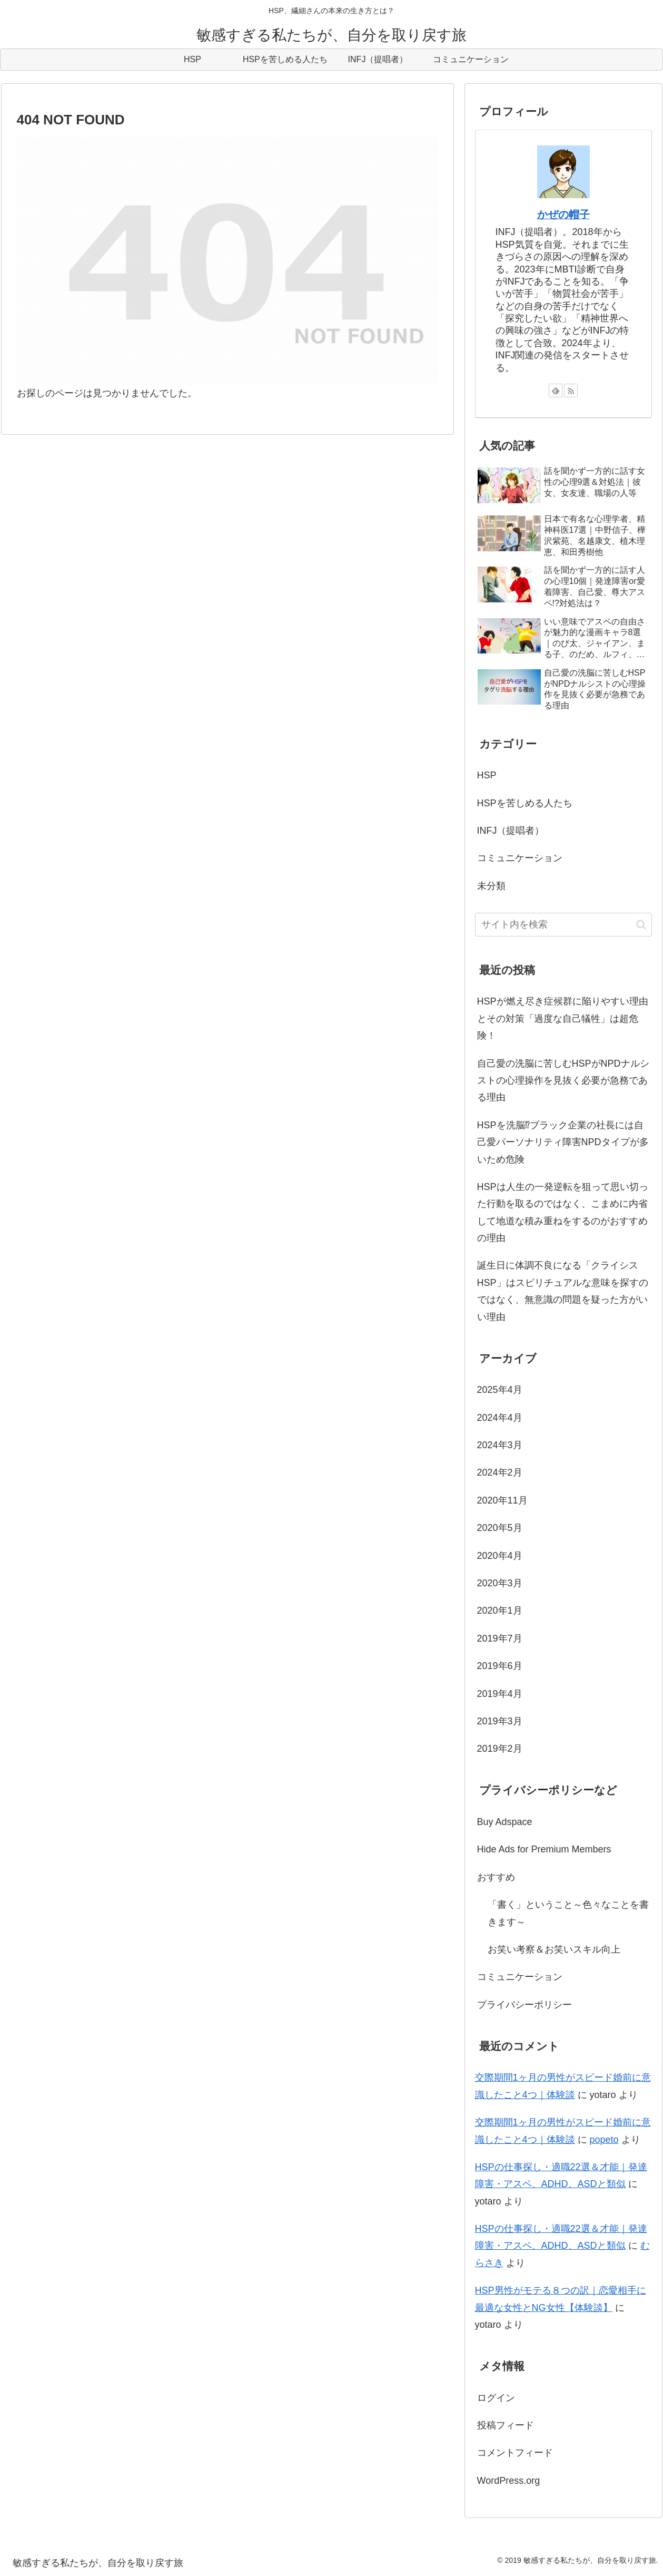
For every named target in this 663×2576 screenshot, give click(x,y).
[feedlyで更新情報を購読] (555, 390)
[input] (563, 924)
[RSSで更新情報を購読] (571, 390)
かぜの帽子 (563, 214)
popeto (604, 2139)
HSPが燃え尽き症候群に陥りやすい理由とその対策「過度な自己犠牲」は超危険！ (562, 1018)
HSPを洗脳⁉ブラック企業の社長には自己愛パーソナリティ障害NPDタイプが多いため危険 (563, 1142)
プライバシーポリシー (524, 2004)
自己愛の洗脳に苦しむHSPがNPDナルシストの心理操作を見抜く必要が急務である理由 (563, 1080)
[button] (641, 925)
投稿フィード (505, 2425)
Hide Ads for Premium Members (544, 1849)
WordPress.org (508, 2480)
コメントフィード (515, 2452)
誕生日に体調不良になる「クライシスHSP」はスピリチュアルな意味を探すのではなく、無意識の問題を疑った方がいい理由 (562, 1291)
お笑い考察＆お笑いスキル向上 (554, 1949)
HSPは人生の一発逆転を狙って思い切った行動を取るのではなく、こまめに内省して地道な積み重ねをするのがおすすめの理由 (562, 1212)
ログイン (496, 2398)
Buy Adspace (504, 1822)
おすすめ (496, 1877)
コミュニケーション (519, 1977)
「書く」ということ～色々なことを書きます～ (568, 1913)
